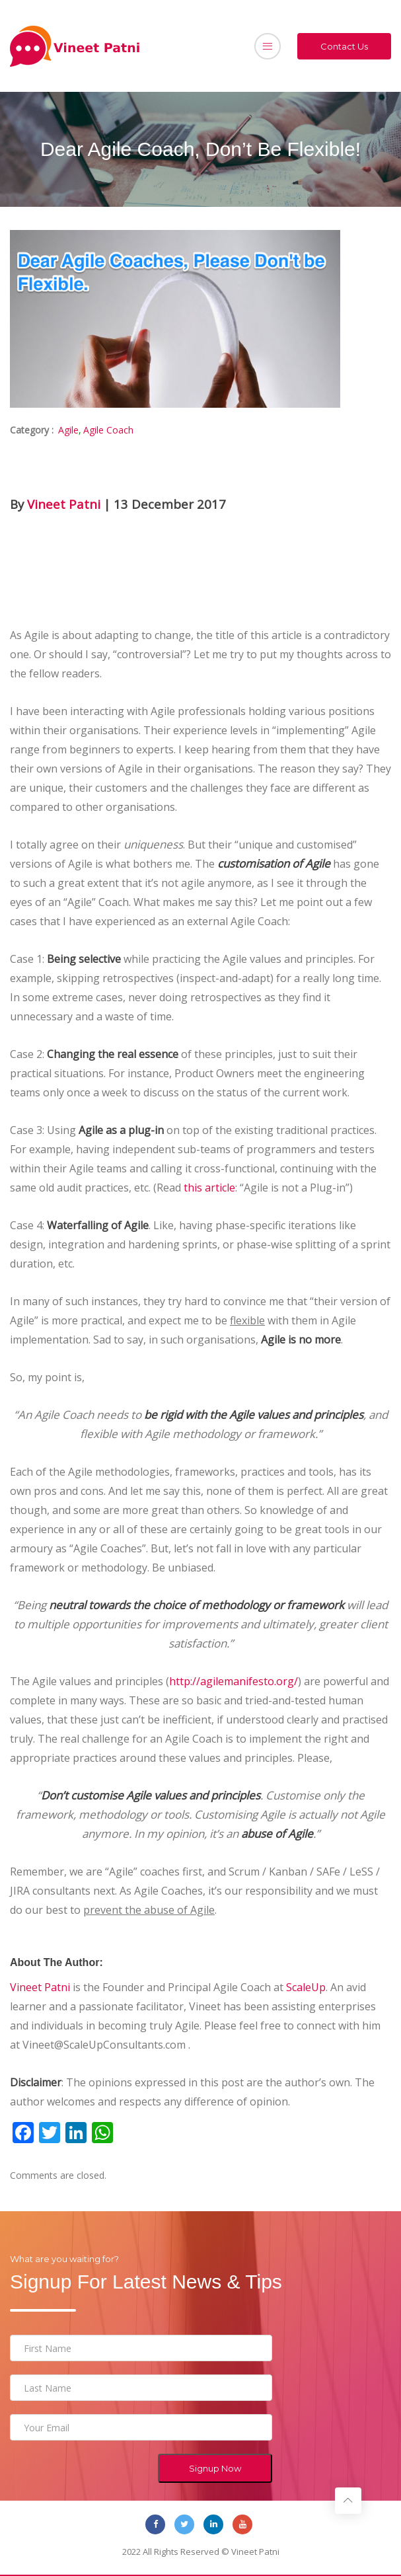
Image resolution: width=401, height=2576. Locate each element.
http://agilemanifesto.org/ (233, 1681)
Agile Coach (108, 430)
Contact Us (344, 46)
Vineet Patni (63, 504)
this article (209, 1187)
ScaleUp (306, 1987)
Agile (68, 430)
